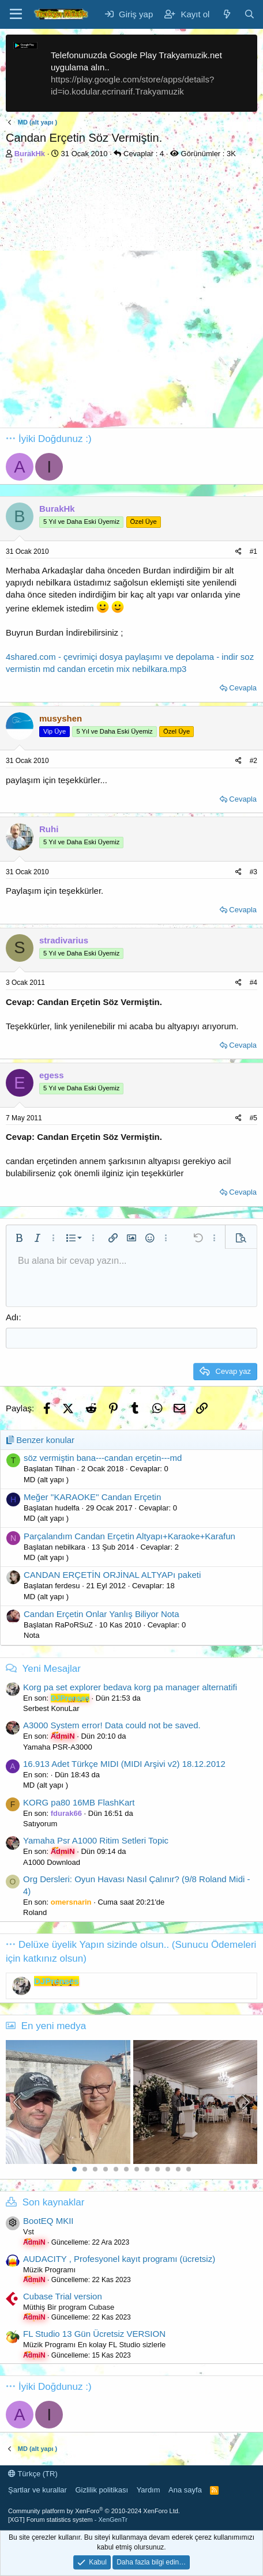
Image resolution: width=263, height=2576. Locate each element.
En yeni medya (53, 2025)
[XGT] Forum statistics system (67, 2519)
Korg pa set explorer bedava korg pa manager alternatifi (130, 1687)
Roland (35, 1912)
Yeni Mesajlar (51, 1668)
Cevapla (243, 687)
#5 (253, 1118)
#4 (253, 983)
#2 (253, 761)
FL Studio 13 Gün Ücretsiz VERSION (94, 2334)
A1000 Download (51, 1862)
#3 (253, 872)
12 (188, 2169)
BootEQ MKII (48, 2221)
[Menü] (15, 14)
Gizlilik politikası (101, 2490)
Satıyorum (40, 1823)
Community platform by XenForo (94, 2510)
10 (168, 2169)
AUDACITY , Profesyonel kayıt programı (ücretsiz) (119, 2259)
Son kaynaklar (53, 2202)
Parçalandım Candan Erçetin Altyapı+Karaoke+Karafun (129, 1536)
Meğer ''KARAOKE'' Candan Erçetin (92, 1497)
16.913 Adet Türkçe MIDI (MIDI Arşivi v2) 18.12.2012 (124, 1764)
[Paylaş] (238, 551)
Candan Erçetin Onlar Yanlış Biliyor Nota (101, 1614)
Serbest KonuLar (51, 1708)
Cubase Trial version (62, 2296)
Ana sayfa (185, 2490)
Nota (31, 1635)
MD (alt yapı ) (46, 1479)
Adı (12, 1317)
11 (178, 2169)
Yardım (148, 2490)
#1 (253, 551)
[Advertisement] (131, 296)
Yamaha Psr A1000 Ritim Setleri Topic (95, 1840)
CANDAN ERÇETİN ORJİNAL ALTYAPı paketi (112, 1575)
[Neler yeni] (226, 14)
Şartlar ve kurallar (37, 2490)
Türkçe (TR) (33, 2473)
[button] (19, 1238)
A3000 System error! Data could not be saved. (112, 1725)
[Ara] (249, 14)
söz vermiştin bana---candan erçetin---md (103, 1458)
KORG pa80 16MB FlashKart (78, 1802)
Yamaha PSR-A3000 (57, 1747)
